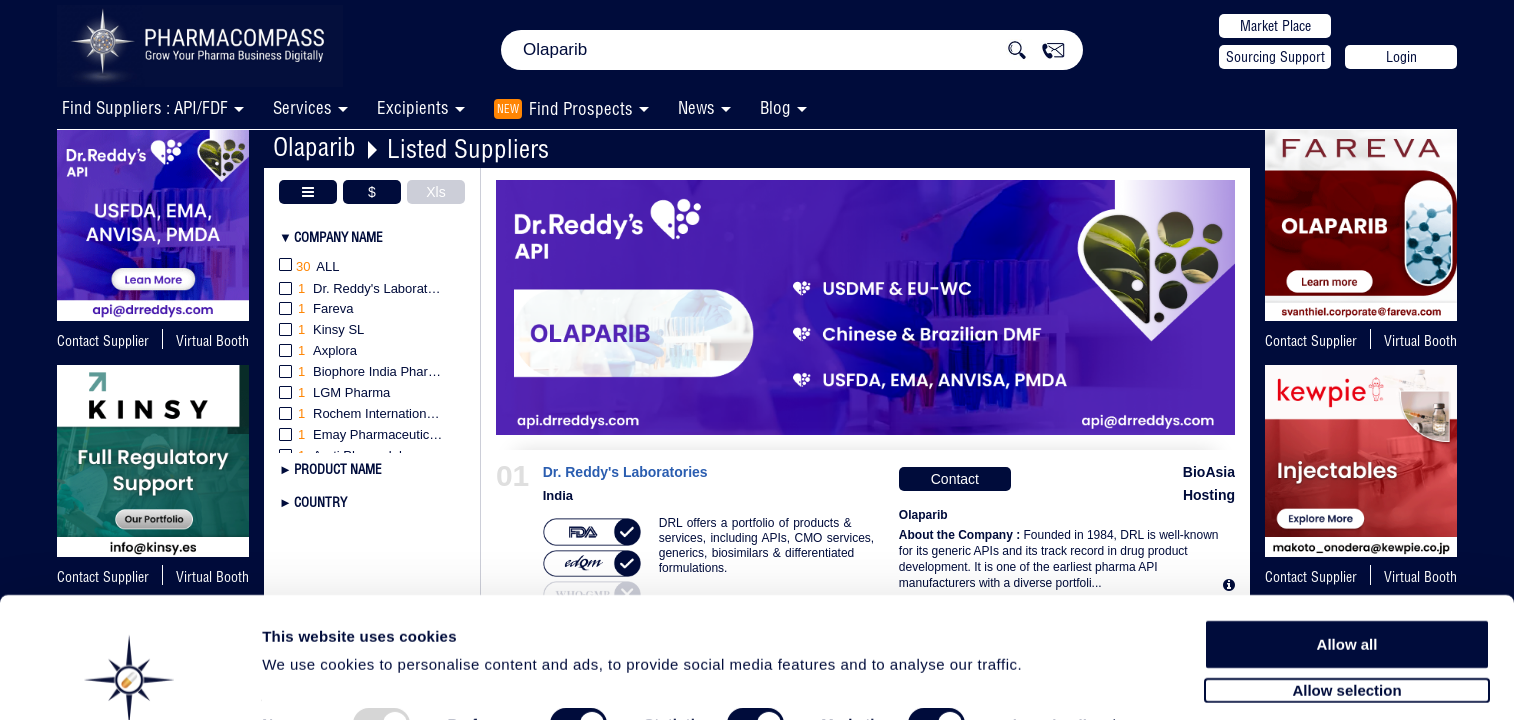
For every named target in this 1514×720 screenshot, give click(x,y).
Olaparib (314, 146)
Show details (1049, 681)
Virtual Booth (212, 341)
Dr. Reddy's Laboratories (625, 472)
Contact (955, 479)
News (696, 107)
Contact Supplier (103, 341)
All (309, 267)
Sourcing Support (1275, 57)
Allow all (1347, 599)
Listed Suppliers (468, 148)
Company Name (338, 237)
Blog (775, 107)
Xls (435, 192)
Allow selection (1346, 645)
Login (1401, 57)
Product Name (338, 469)
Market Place (1275, 26)
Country (320, 502)
